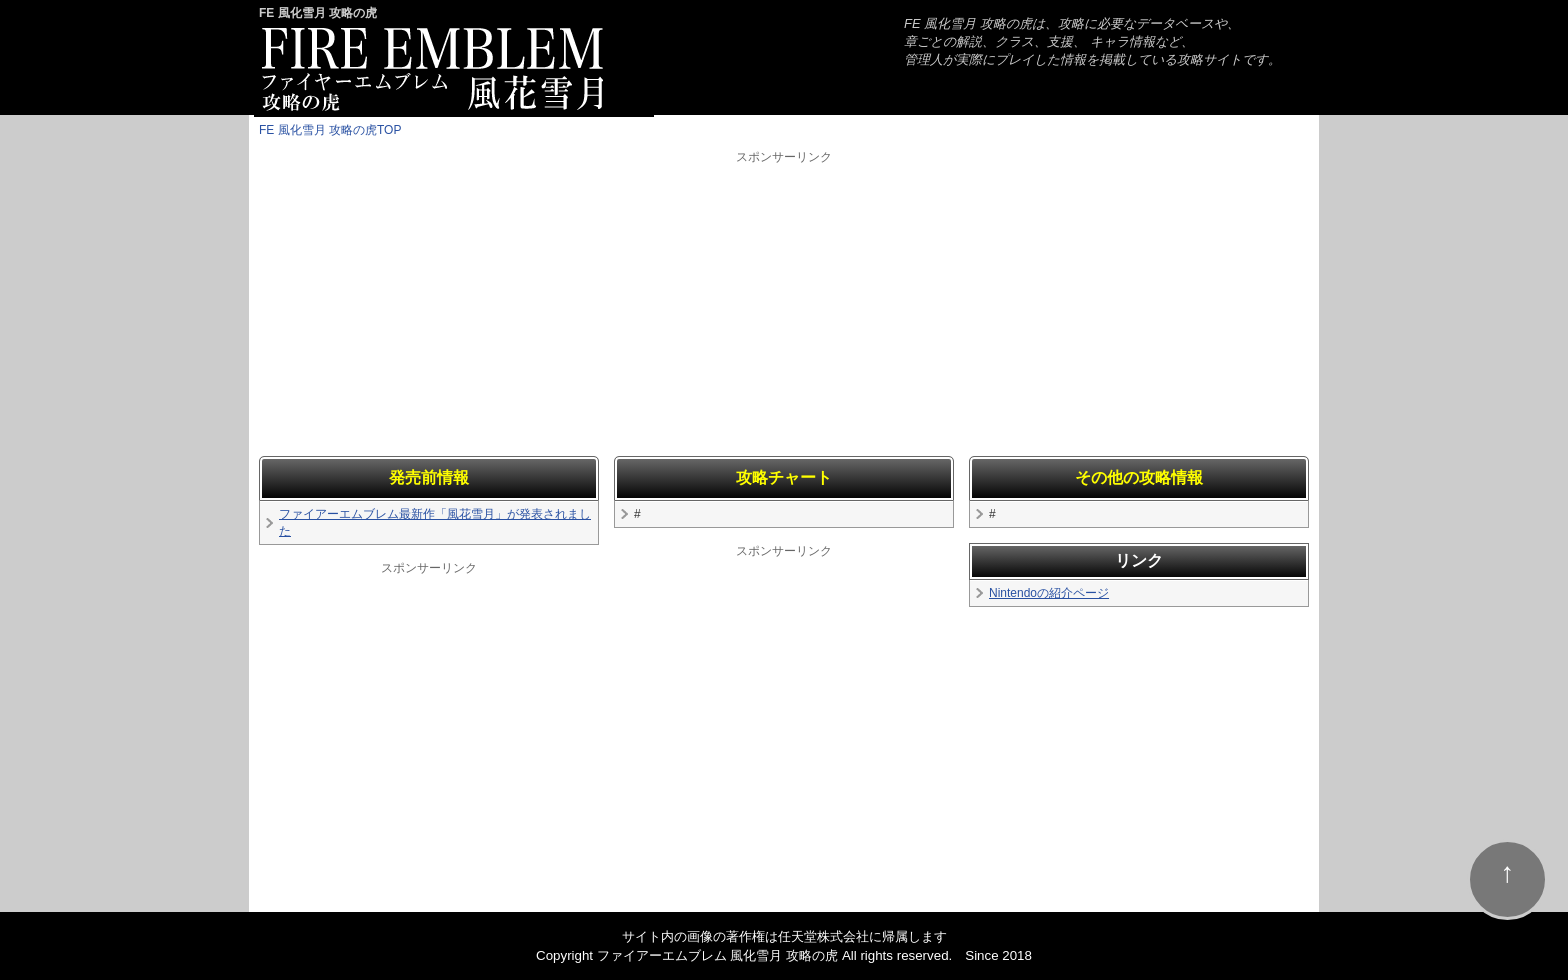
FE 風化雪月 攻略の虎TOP (330, 130)
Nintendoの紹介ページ (1049, 593)
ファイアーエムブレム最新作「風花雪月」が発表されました (435, 522)
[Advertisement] (784, 306)
